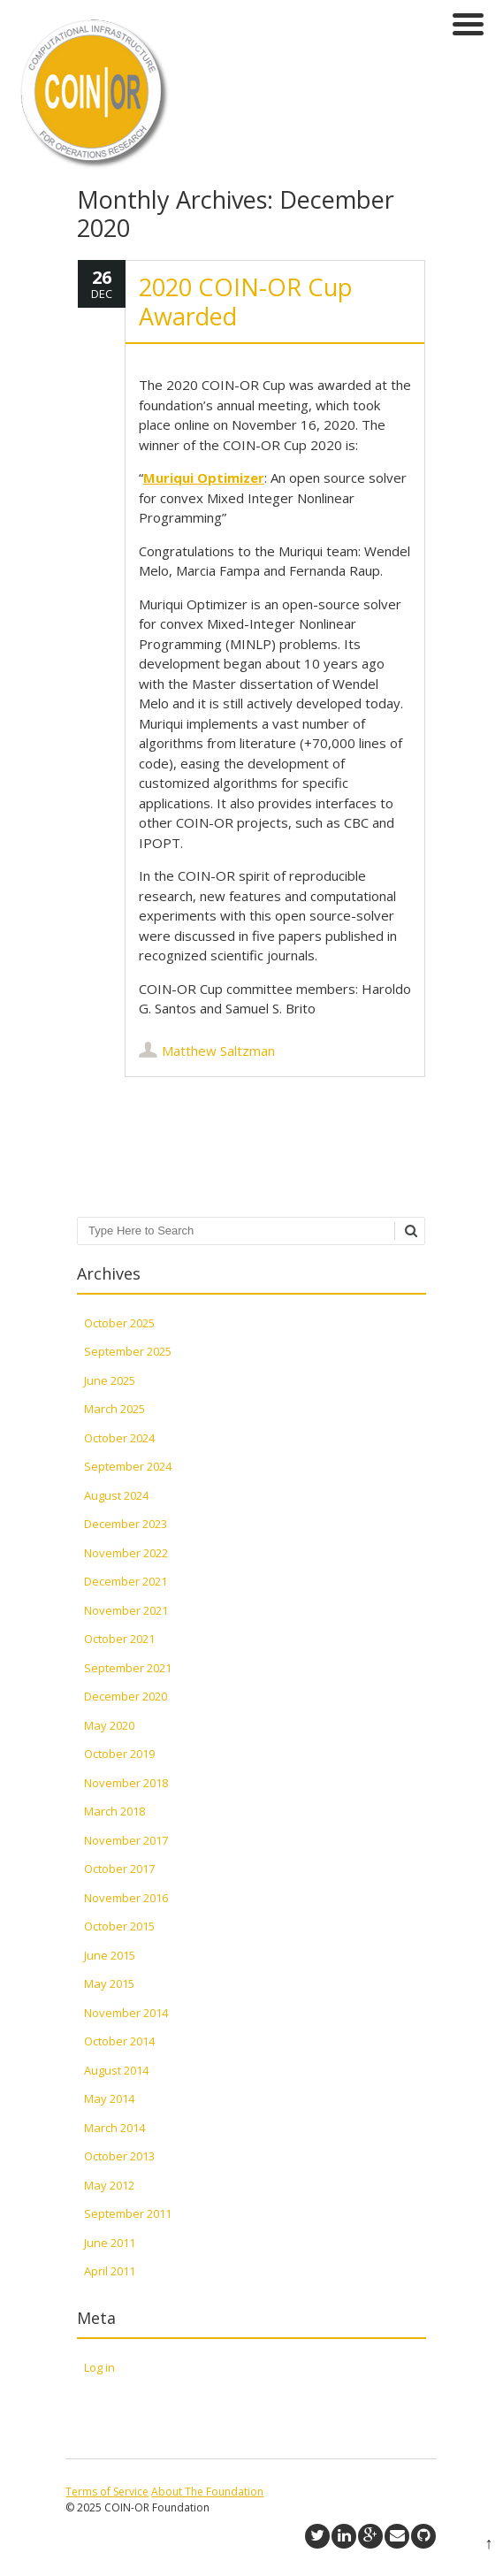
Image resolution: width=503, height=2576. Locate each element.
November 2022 (126, 1553)
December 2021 (125, 1581)
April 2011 (109, 2271)
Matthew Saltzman (218, 1050)
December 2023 (125, 1524)
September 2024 (127, 1466)
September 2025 (127, 1351)
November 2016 (126, 1898)
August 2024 (116, 1495)
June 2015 (109, 1955)
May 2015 (109, 1983)
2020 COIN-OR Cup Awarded (246, 301)
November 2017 (126, 1840)
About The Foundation (207, 2491)
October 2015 (119, 1926)
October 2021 (119, 1639)
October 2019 (119, 1754)
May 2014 (109, 2098)
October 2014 (119, 2041)
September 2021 (127, 1668)
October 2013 (119, 2156)
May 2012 (109, 2185)
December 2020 (125, 1696)
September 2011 (127, 2213)
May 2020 (109, 1725)
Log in (99, 2367)
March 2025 (114, 1409)
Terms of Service (107, 2491)
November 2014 (126, 2013)
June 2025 (109, 1380)
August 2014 (116, 2070)
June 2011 (109, 2243)
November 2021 (126, 1610)
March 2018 (114, 1811)
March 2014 (114, 2128)
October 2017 (119, 1869)
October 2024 (119, 1438)
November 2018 (126, 1783)
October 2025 (119, 1323)
